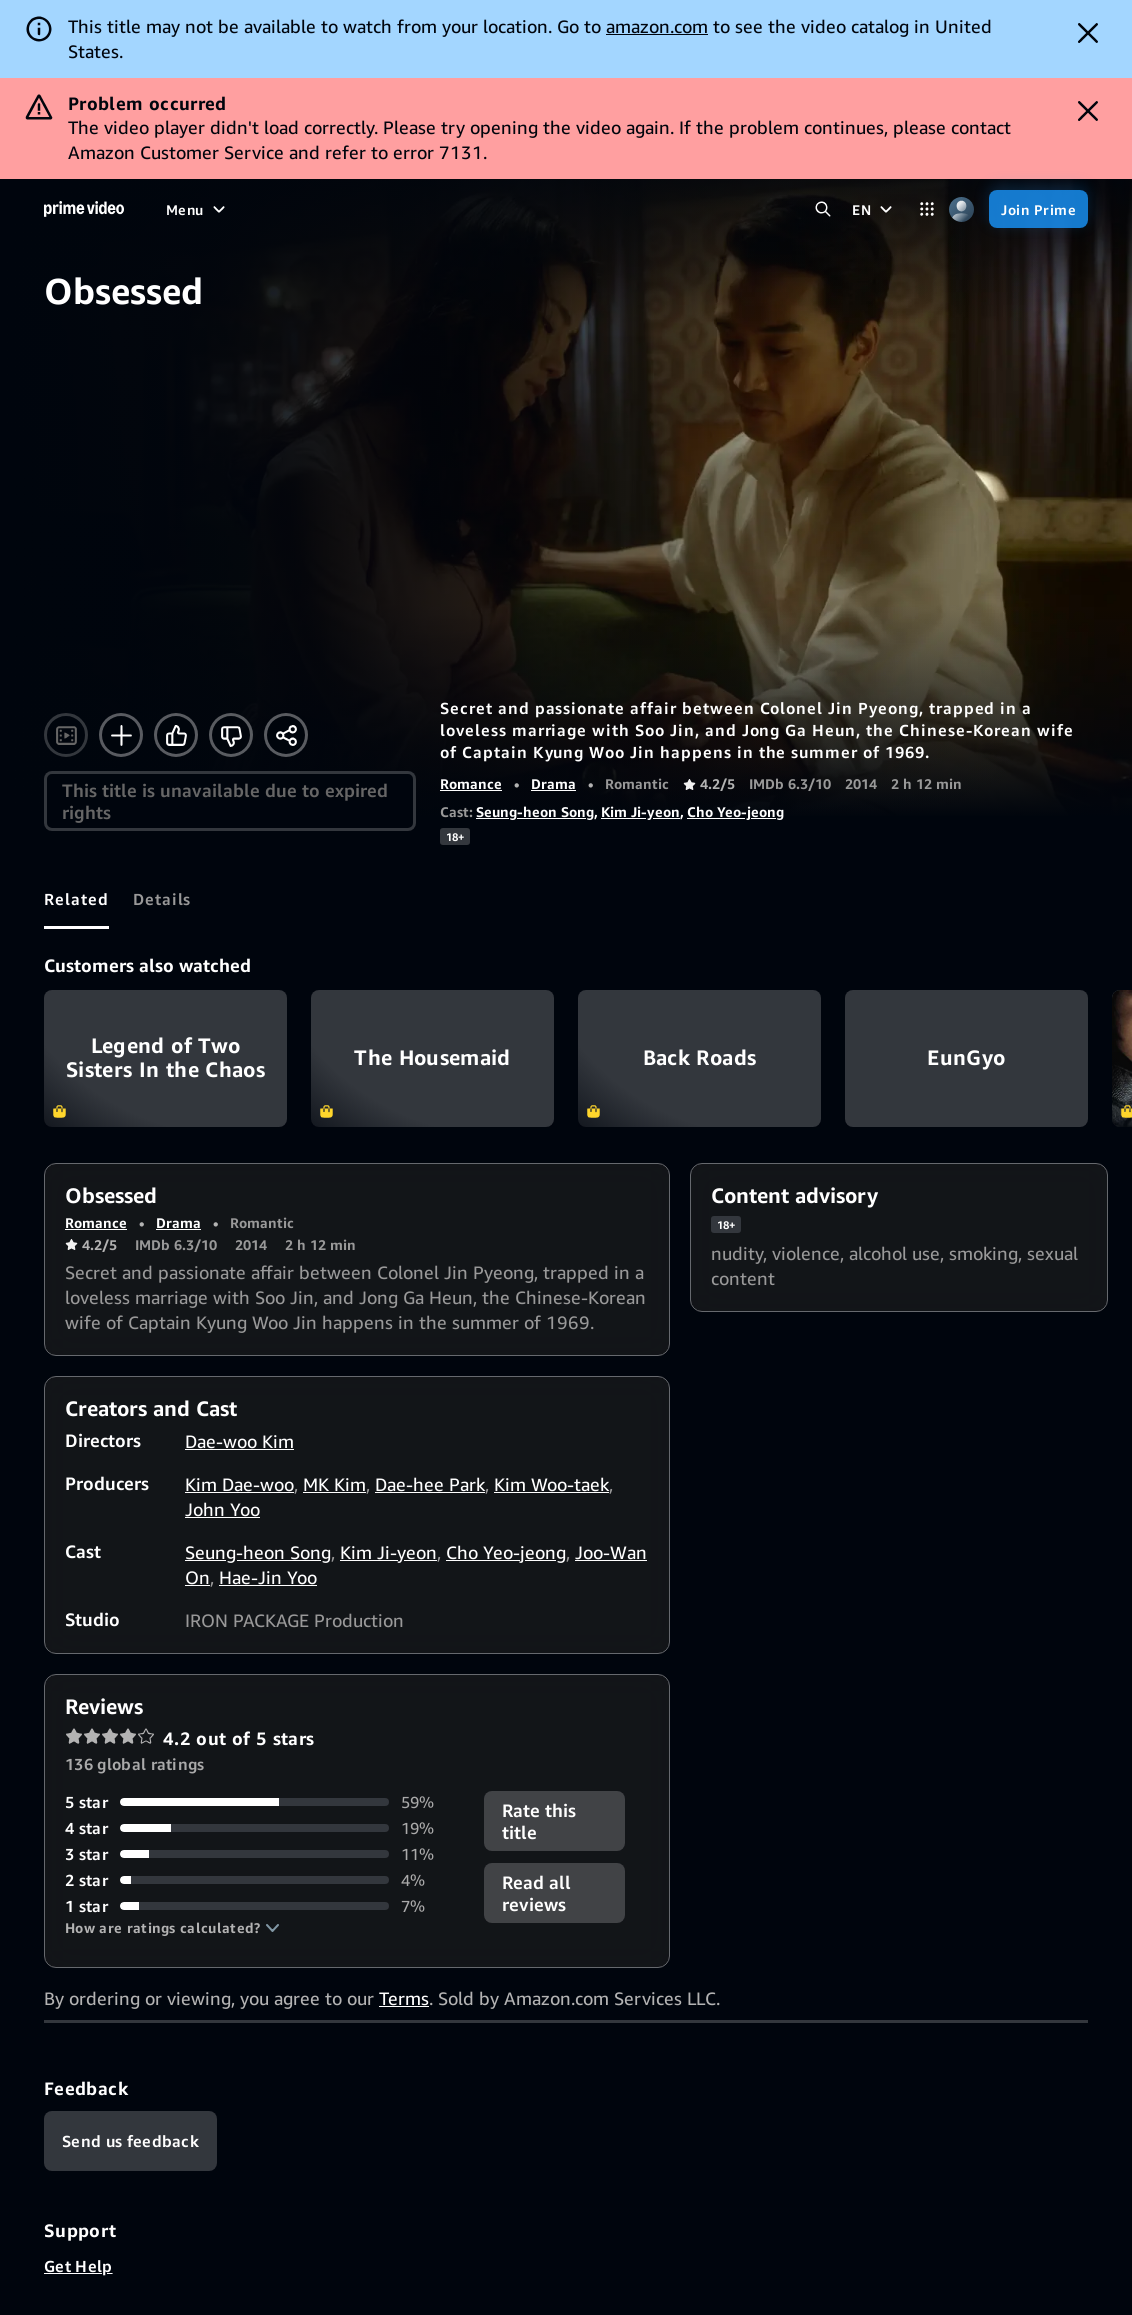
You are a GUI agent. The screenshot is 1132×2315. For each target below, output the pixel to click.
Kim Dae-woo (239, 1484)
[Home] (84, 209)
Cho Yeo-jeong (735, 811)
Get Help (78, 2266)
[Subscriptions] (652, 209)
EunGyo (966, 1058)
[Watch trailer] (66, 735)
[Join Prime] (1038, 209)
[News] (471, 209)
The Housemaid (432, 1058)
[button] (172, 1928)
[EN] (874, 209)
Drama (553, 783)
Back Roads (699, 1058)
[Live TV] (540, 209)
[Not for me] (231, 735)
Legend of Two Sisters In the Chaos (165, 1058)
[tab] (76, 899)
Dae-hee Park (430, 1484)
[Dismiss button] (1088, 33)
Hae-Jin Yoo (268, 1577)
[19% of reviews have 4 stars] (262, 1828)
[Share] (286, 735)
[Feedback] (130, 2141)
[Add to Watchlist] (121, 735)
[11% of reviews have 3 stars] (262, 1854)
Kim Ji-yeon (640, 811)
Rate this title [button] (539, 1821)
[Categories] (926, 209)
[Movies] (244, 209)
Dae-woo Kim (239, 1441)
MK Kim (334, 1484)
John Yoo (222, 1509)
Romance (471, 783)
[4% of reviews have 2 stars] (262, 1880)
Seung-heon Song (535, 811)
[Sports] (405, 209)
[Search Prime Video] (822, 209)
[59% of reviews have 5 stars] (262, 1802)
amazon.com (657, 26)
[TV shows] (325, 209)
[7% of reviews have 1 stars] (262, 1906)
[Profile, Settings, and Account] (961, 209)
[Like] (176, 735)
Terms (404, 1998)
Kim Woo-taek (551, 1484)
